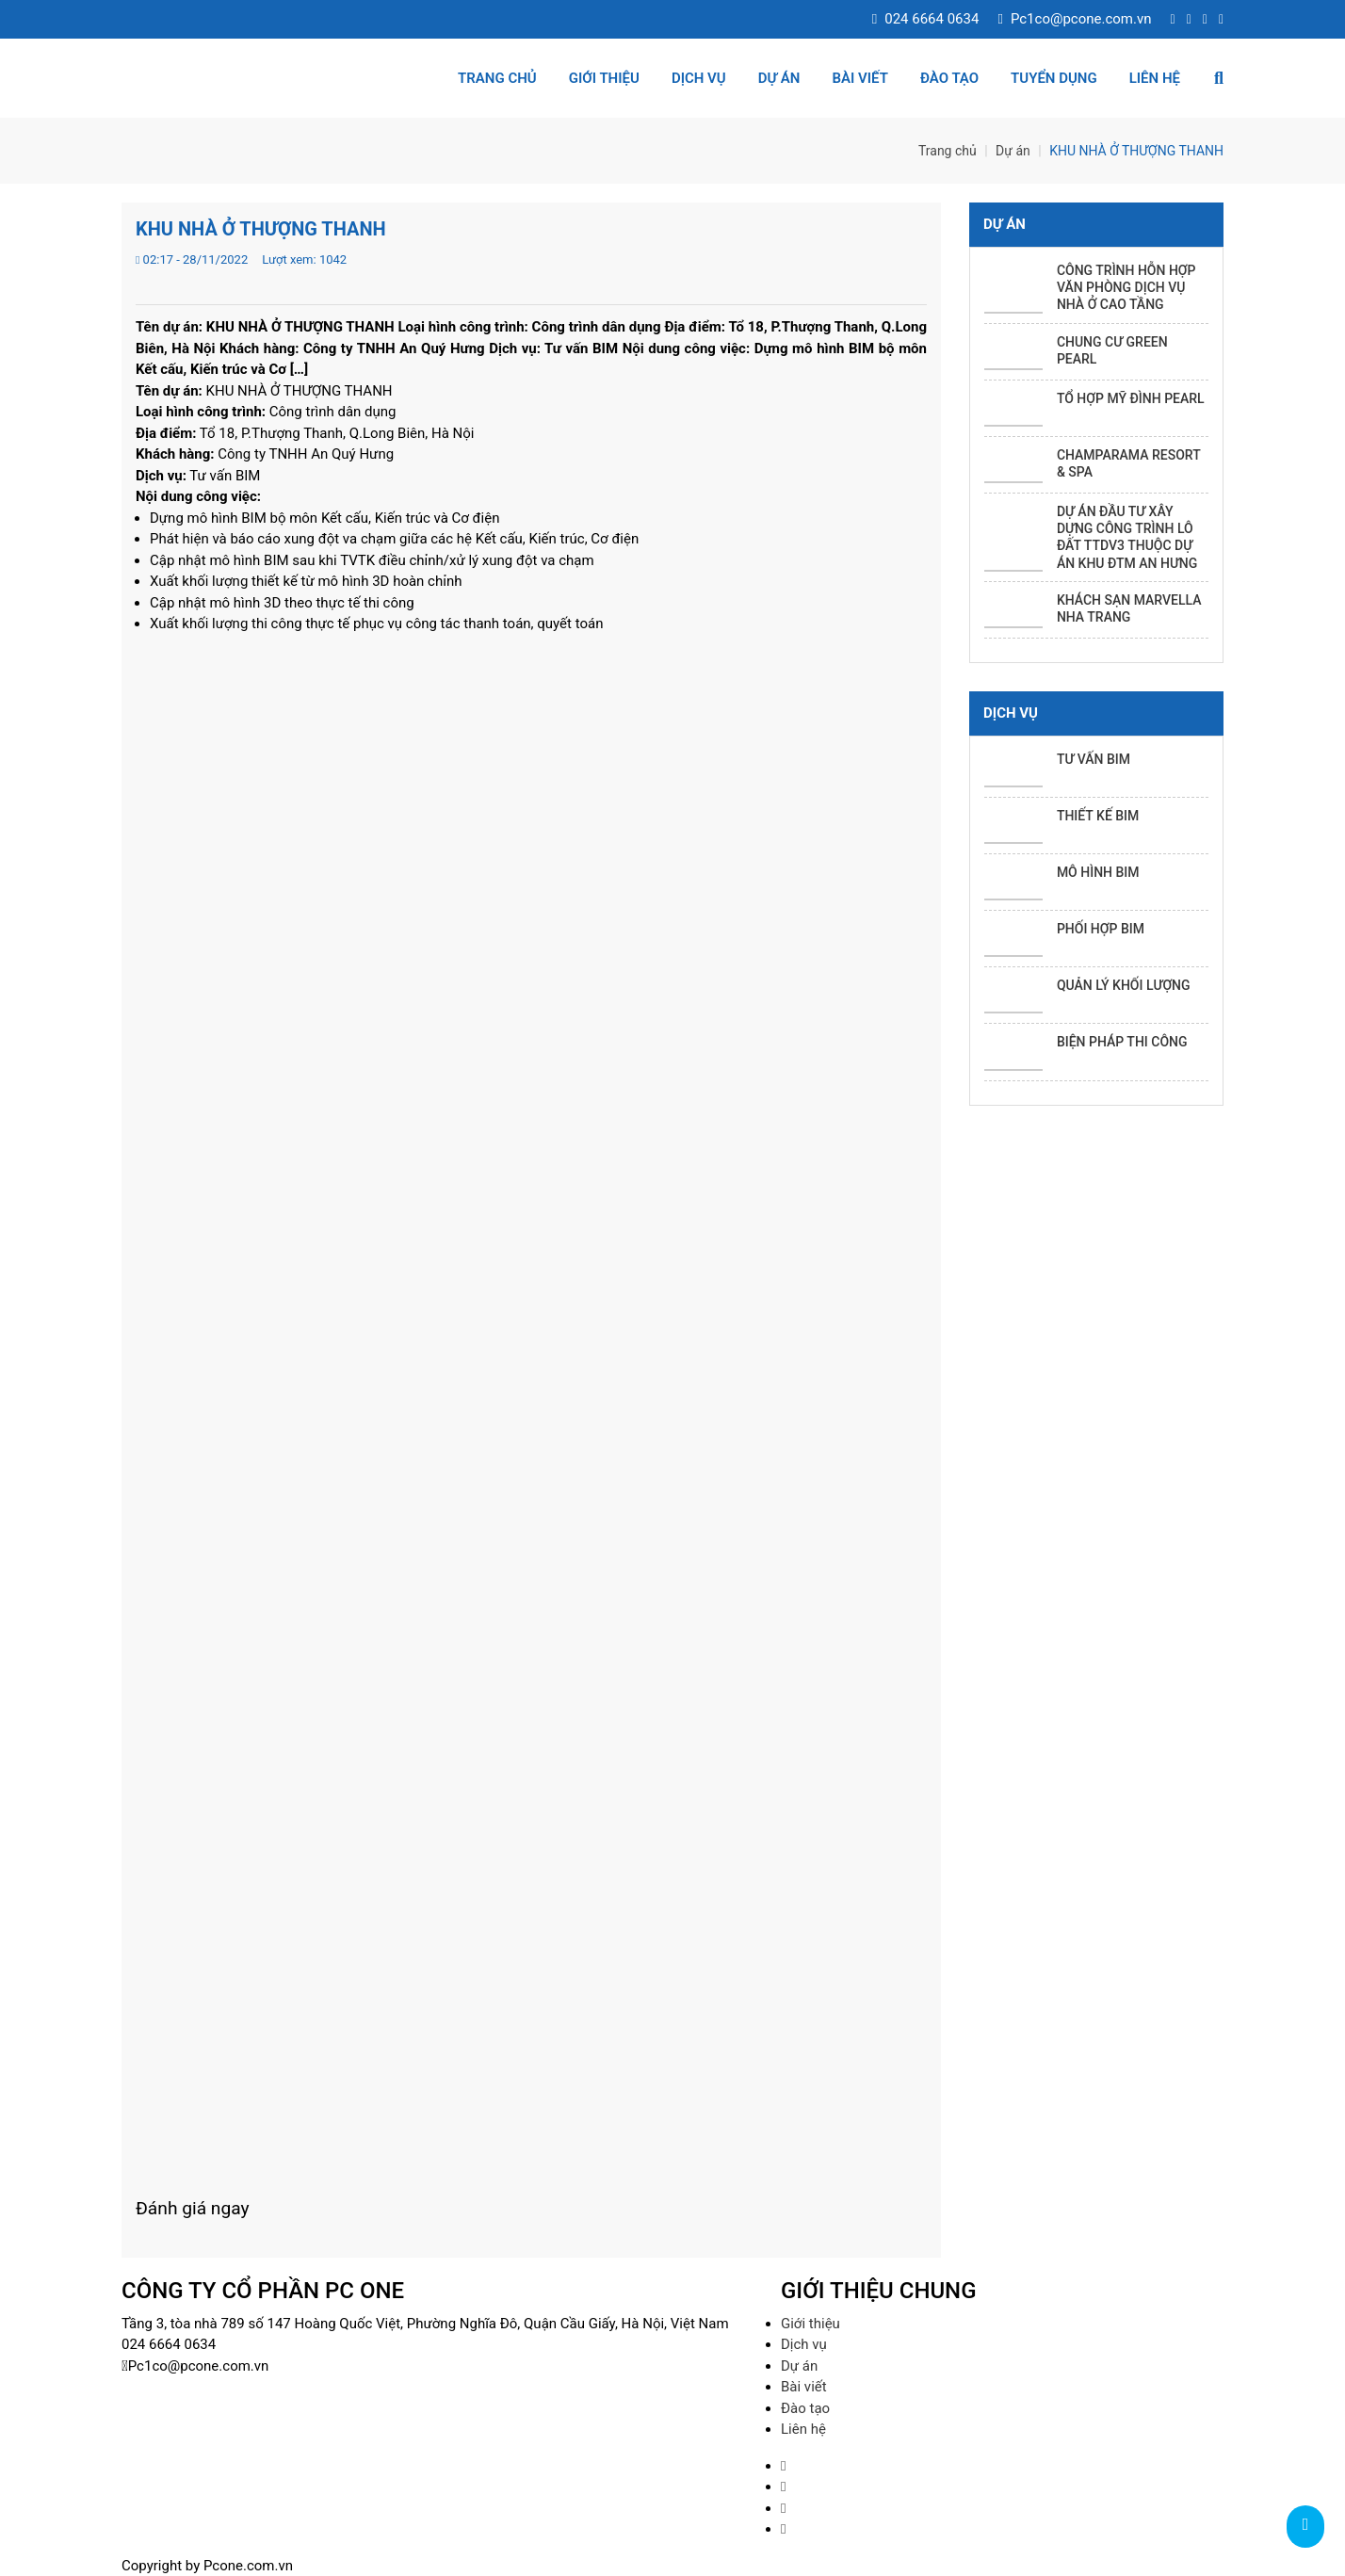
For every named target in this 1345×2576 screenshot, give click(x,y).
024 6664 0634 (926, 18)
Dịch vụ (699, 78)
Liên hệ (1154, 78)
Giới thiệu (604, 78)
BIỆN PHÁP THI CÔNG (1122, 1041)
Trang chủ (497, 78)
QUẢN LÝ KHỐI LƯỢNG (1124, 985)
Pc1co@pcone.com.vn (1074, 18)
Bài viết (859, 78)
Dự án (779, 78)
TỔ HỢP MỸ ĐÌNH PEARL (1131, 398)
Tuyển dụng (1054, 78)
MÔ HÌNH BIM (1098, 872)
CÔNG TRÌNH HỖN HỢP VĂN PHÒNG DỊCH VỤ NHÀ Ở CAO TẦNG (1126, 287)
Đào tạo (949, 78)
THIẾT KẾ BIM (1098, 815)
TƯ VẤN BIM (1093, 759)
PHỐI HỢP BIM (1100, 928)
